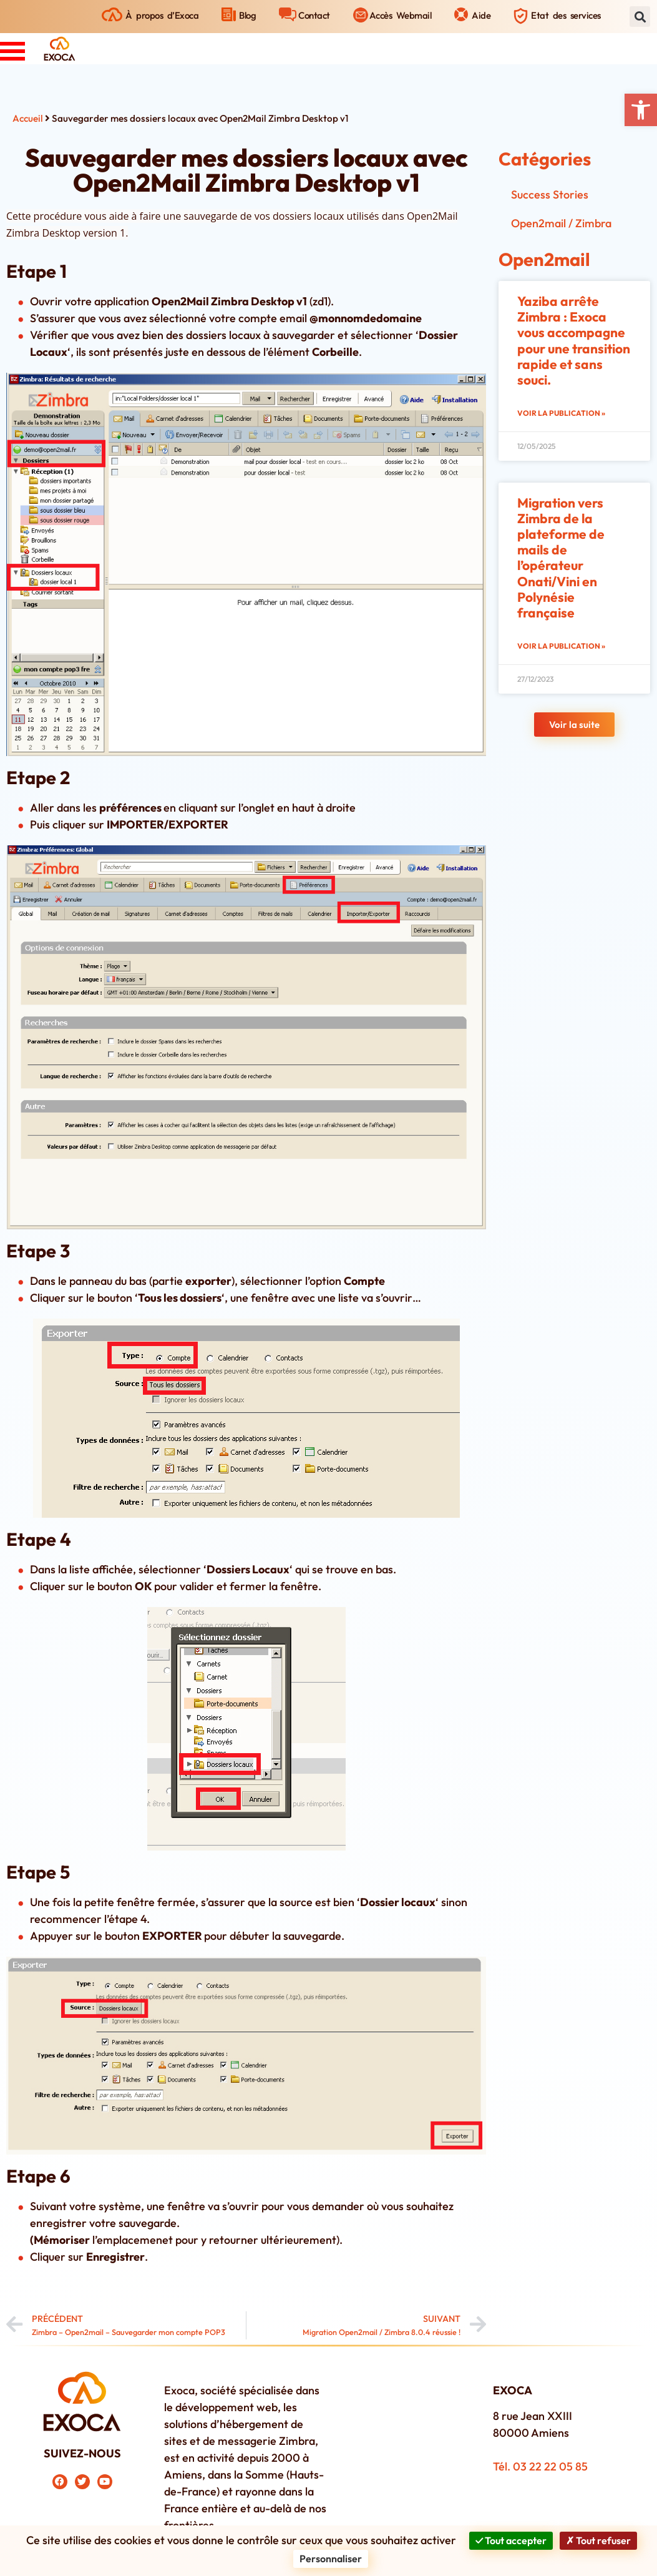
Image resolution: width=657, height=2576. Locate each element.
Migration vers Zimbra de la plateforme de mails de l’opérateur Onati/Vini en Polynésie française (561, 557)
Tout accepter (511, 2540)
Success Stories (549, 194)
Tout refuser (598, 2540)
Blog (247, 15)
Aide (481, 15)
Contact (314, 15)
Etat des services (566, 15)
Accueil (27, 118)
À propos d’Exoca (161, 15)
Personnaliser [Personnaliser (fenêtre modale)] (330, 2558)
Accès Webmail (400, 15)
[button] (641, 110)
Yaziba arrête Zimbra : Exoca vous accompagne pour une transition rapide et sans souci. (573, 340)
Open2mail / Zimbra (561, 223)
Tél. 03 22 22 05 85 (540, 2466)
